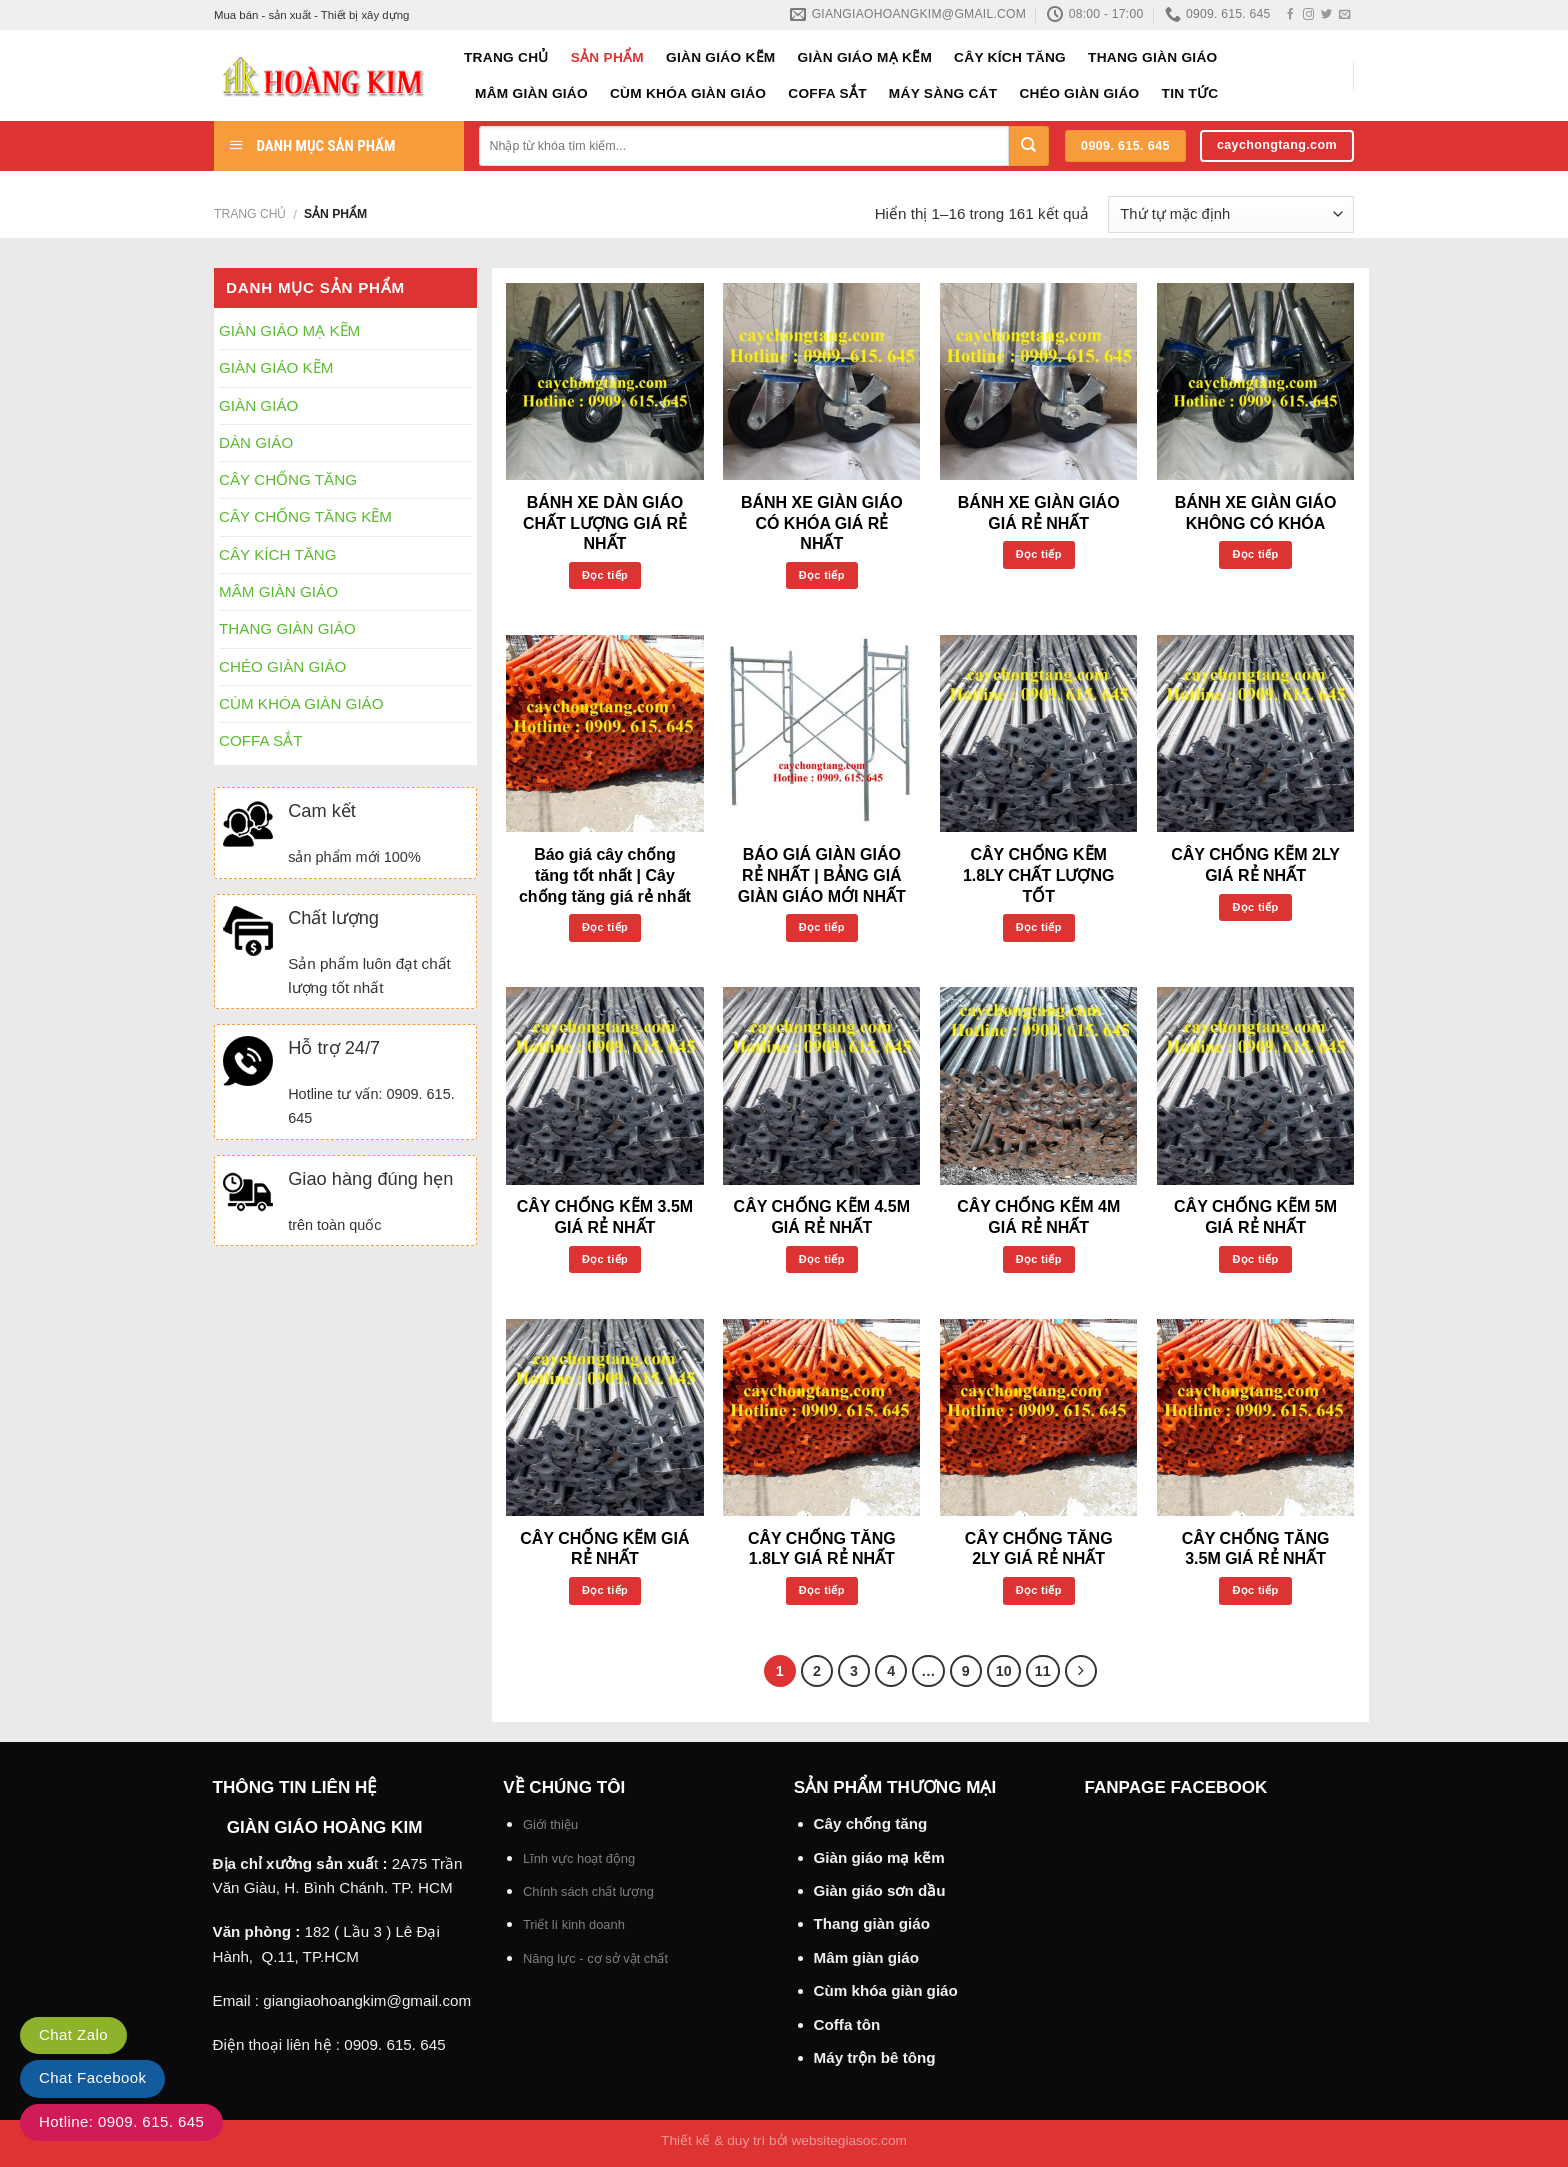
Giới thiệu (550, 1824)
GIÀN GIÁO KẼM (721, 57)
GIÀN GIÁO (258, 405)
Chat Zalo (73, 2034)
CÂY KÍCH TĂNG (1010, 57)
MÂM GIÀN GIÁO (531, 93)
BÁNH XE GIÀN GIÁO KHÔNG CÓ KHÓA (1256, 513)
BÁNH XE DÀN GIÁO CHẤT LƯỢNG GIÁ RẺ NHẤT (605, 523)
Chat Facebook (92, 2077)
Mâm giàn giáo (866, 1957)
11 (1043, 1671)
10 (1004, 1671)
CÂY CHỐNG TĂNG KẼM (305, 516)
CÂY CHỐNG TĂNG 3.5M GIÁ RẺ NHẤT (1256, 1549)
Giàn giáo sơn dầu (880, 1890)
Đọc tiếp (605, 575)
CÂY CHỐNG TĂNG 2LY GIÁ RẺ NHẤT (1039, 1549)
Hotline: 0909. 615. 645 (121, 2121)
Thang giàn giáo (872, 1923)
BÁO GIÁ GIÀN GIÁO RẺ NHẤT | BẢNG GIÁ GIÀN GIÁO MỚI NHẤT (822, 875)
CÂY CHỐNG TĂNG (288, 479)
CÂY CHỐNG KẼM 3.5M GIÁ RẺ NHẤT (605, 1217)
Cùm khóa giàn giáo (886, 1990)
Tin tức (1190, 93)
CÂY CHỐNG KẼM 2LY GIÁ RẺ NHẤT (1255, 865)
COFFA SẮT (827, 93)
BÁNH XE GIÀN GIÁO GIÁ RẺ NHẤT (1039, 513)
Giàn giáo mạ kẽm (879, 1857)
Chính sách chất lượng (588, 1891)
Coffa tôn (847, 2024)
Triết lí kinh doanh (574, 1924)
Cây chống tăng (871, 1823)
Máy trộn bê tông (875, 2057)
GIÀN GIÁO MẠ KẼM (865, 57)
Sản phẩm (607, 57)
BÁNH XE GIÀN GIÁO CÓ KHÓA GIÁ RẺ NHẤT (822, 523)
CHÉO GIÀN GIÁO (1079, 93)
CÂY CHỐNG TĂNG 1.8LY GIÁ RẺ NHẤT (822, 1549)
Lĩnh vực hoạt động (579, 1858)
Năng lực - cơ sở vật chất (595, 1958)
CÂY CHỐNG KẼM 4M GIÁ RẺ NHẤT (1038, 1217)
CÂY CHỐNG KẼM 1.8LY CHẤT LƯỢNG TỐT (1038, 875)
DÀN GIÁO (256, 442)
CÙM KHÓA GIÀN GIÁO (688, 93)
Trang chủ (506, 57)
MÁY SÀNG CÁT (943, 93)
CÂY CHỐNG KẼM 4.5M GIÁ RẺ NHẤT (822, 1217)
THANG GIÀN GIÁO (1152, 57)
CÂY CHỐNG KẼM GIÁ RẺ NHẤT (604, 1549)
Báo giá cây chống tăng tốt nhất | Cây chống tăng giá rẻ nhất (605, 875)
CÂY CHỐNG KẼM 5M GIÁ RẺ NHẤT (1255, 1217)
